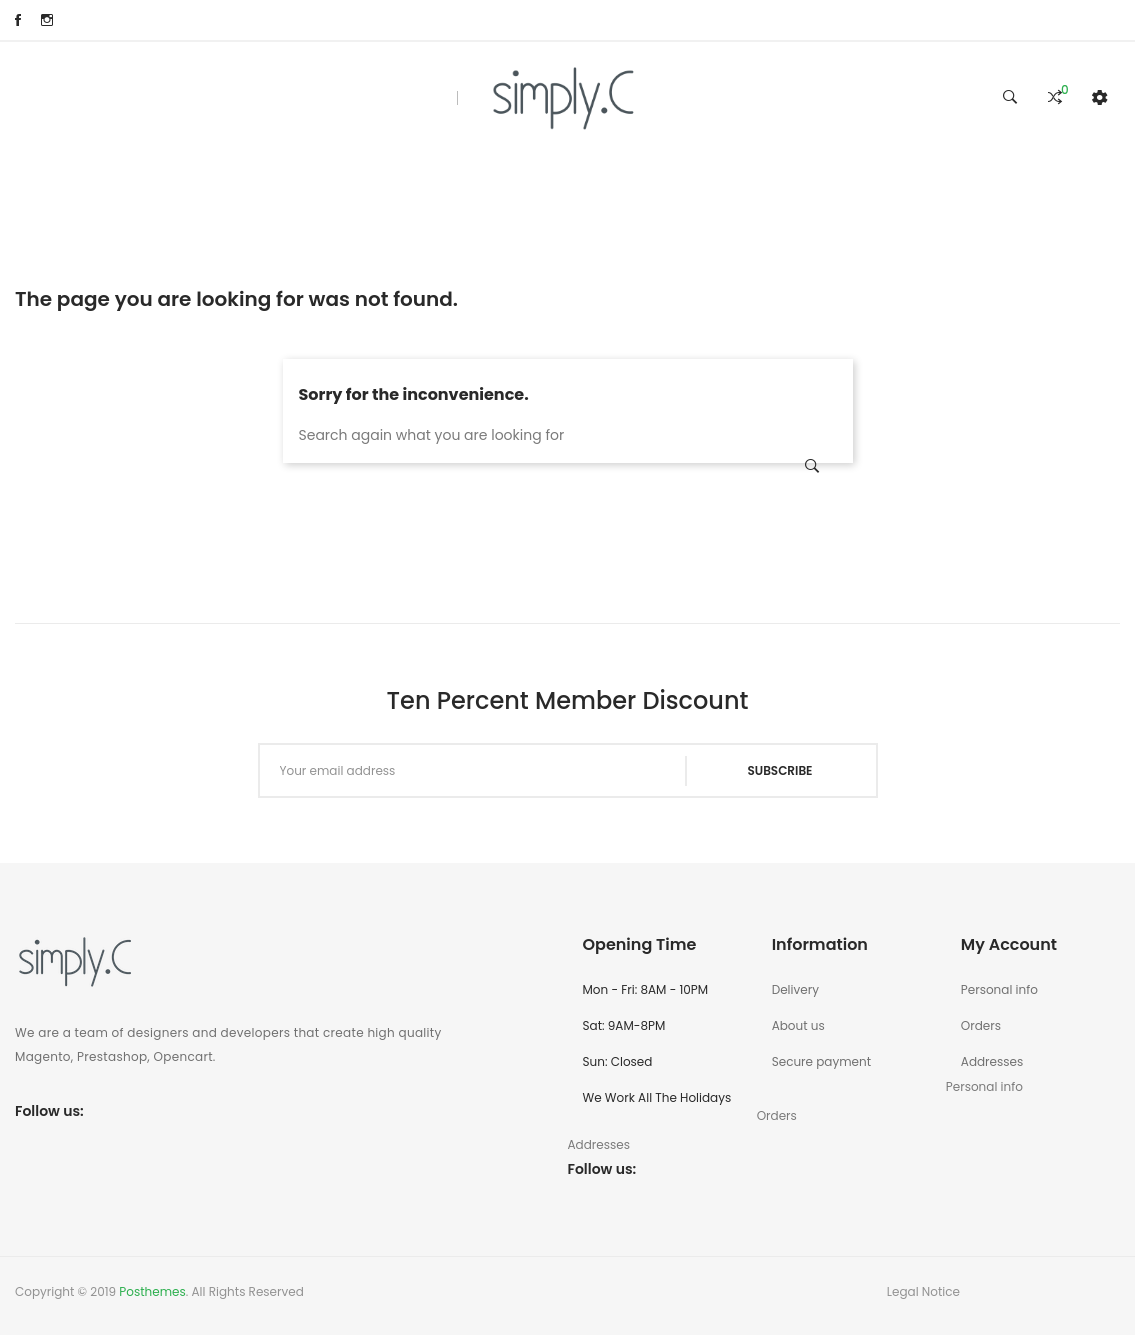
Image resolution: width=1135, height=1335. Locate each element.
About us (798, 1025)
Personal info (999, 989)
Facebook (18, 20)
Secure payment (821, 1061)
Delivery (795, 989)
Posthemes (152, 1291)
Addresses (992, 1061)
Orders (981, 1025)
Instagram (47, 20)
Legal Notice (923, 1291)
